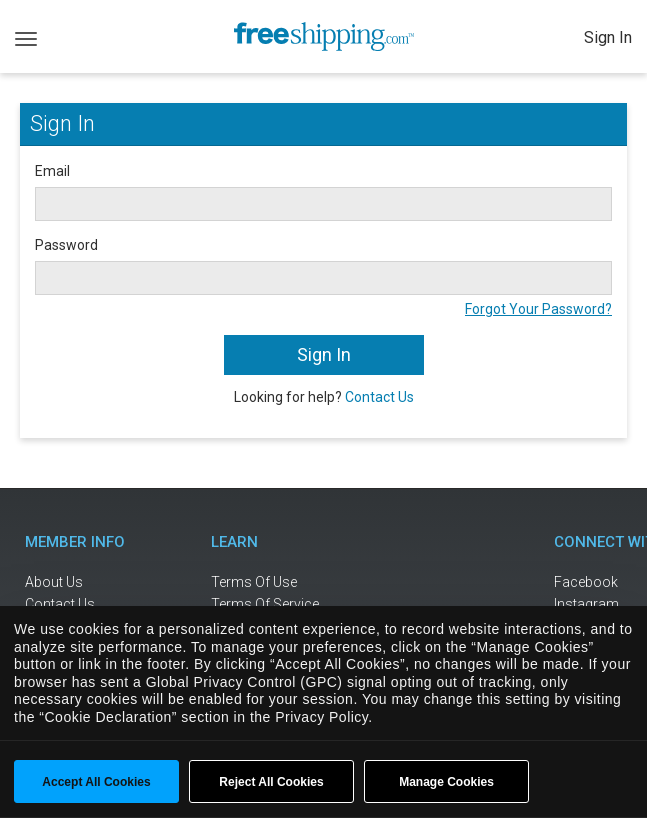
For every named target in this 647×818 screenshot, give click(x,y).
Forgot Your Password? (538, 309)
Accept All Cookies (96, 782)
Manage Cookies (446, 782)
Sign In (608, 37)
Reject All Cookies (271, 782)
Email (52, 171)
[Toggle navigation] (26, 37)
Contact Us (379, 397)
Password (66, 245)
